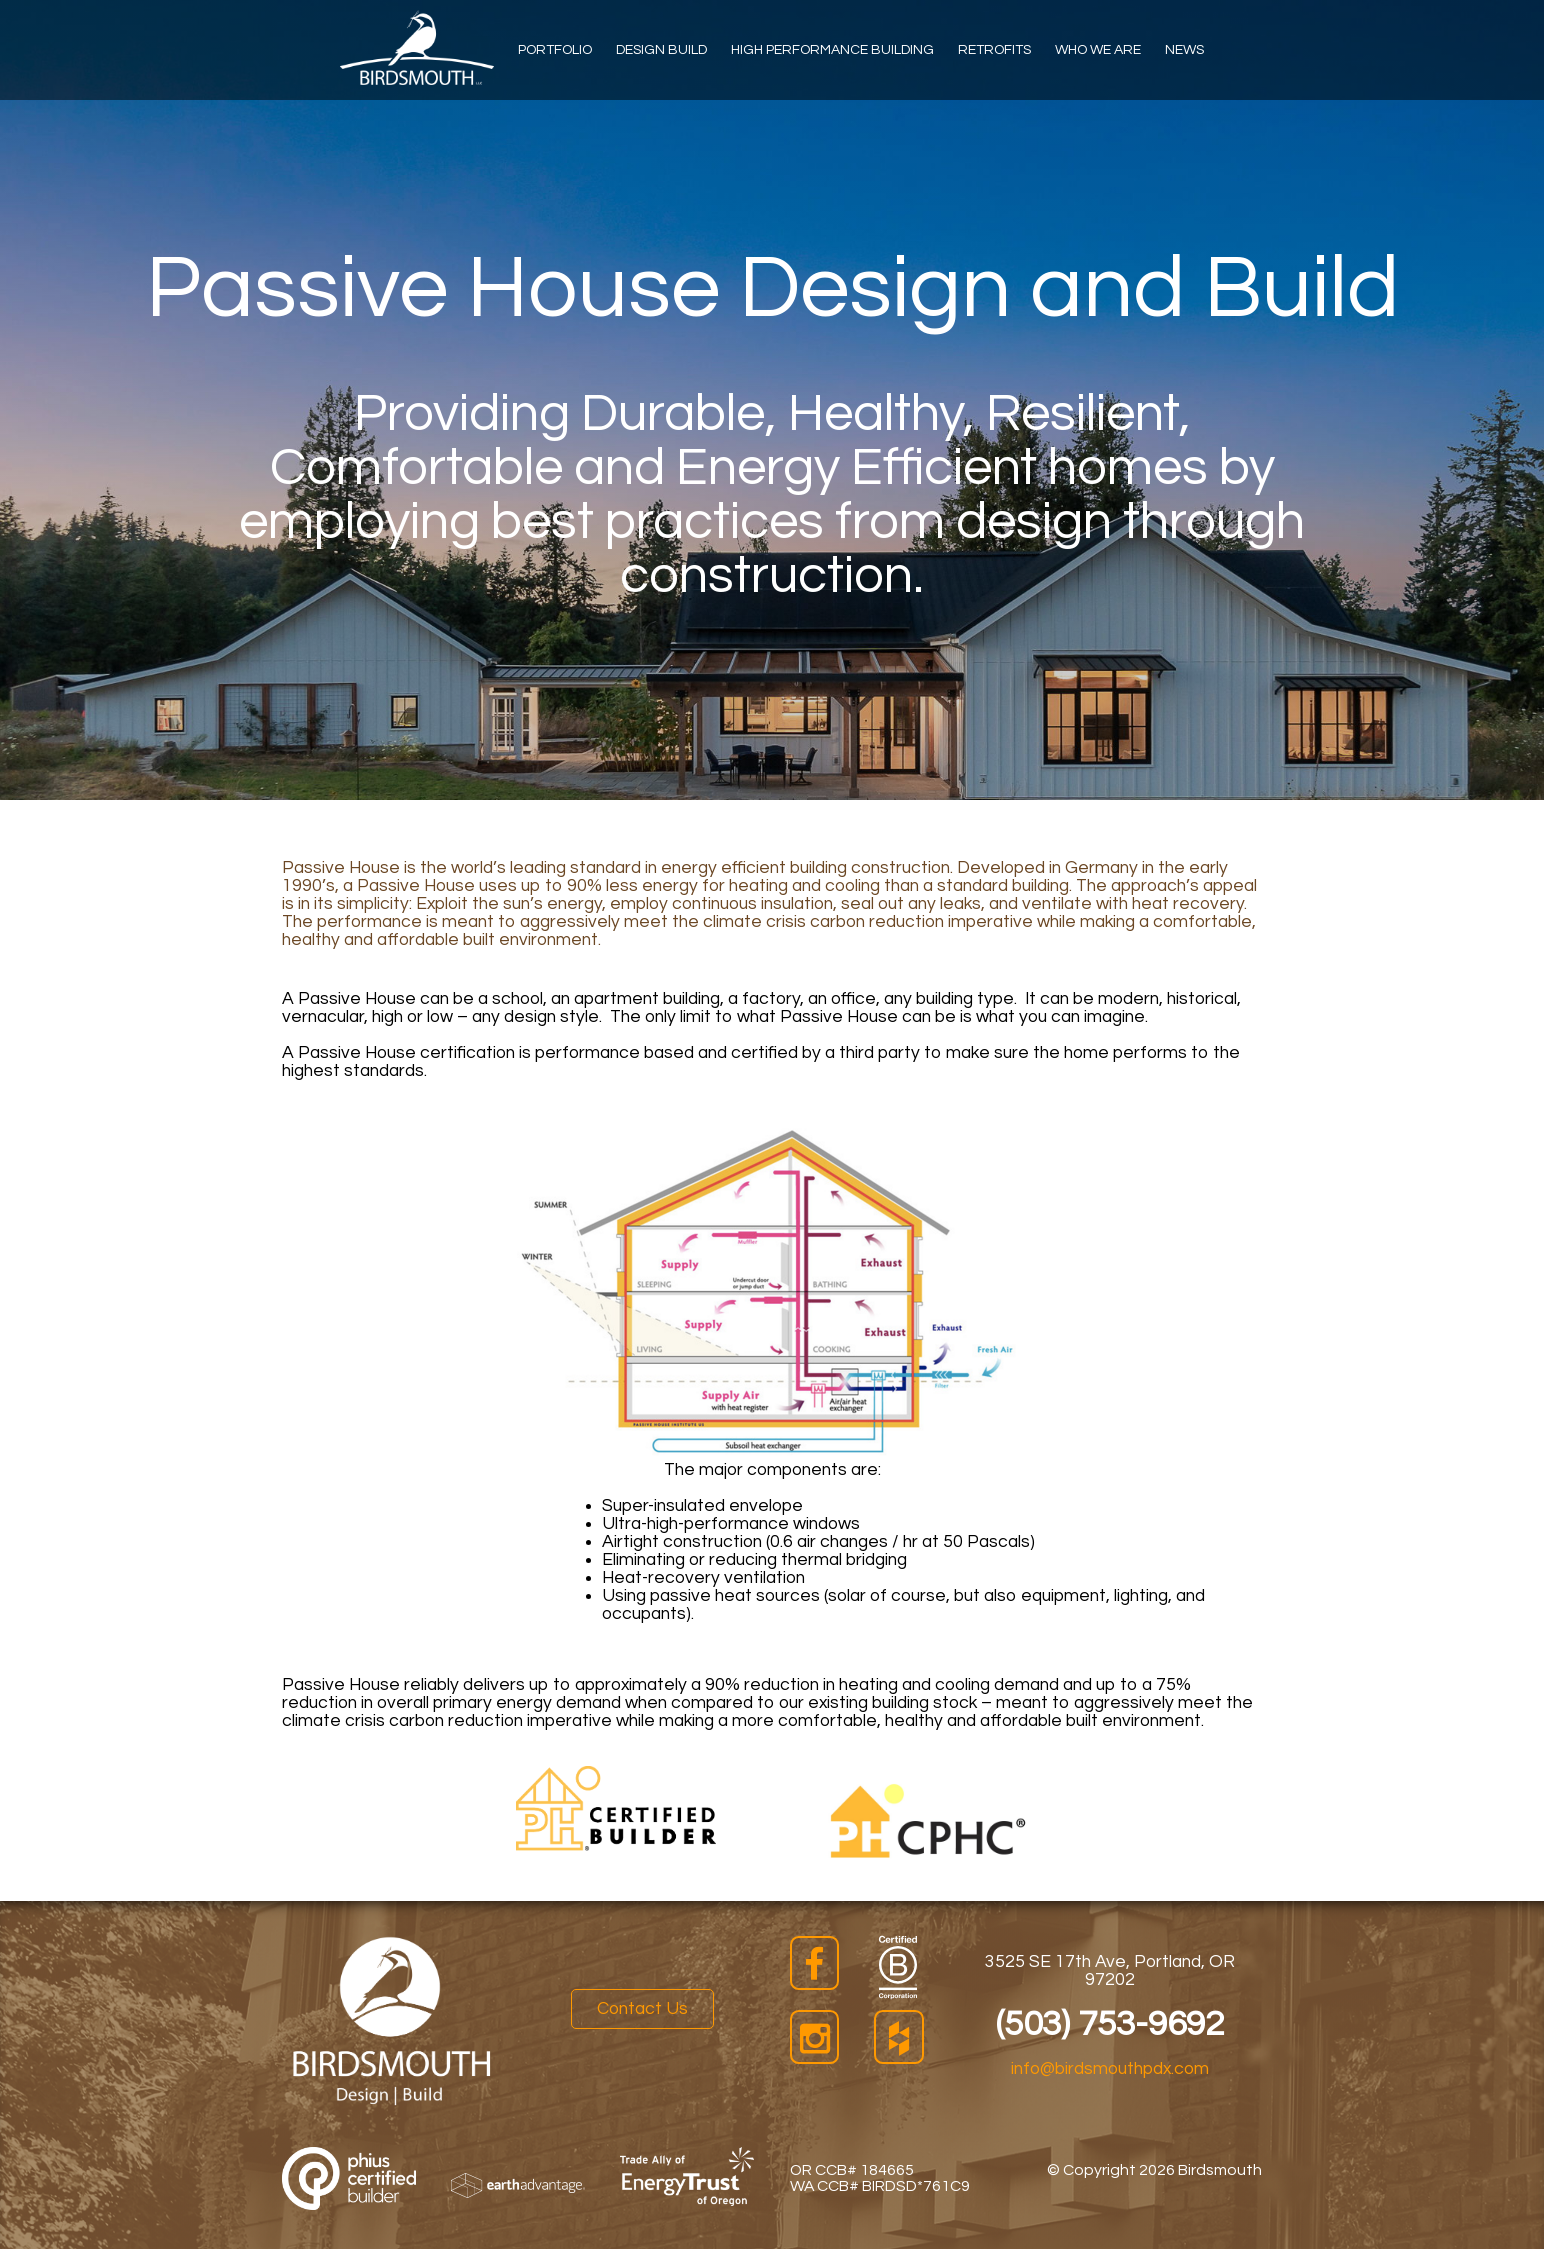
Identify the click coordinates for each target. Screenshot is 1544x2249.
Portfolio (555, 50)
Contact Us (642, 2009)
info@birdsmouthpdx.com (1110, 2069)
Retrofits (994, 50)
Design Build (661, 50)
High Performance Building (832, 50)
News (1184, 50)
